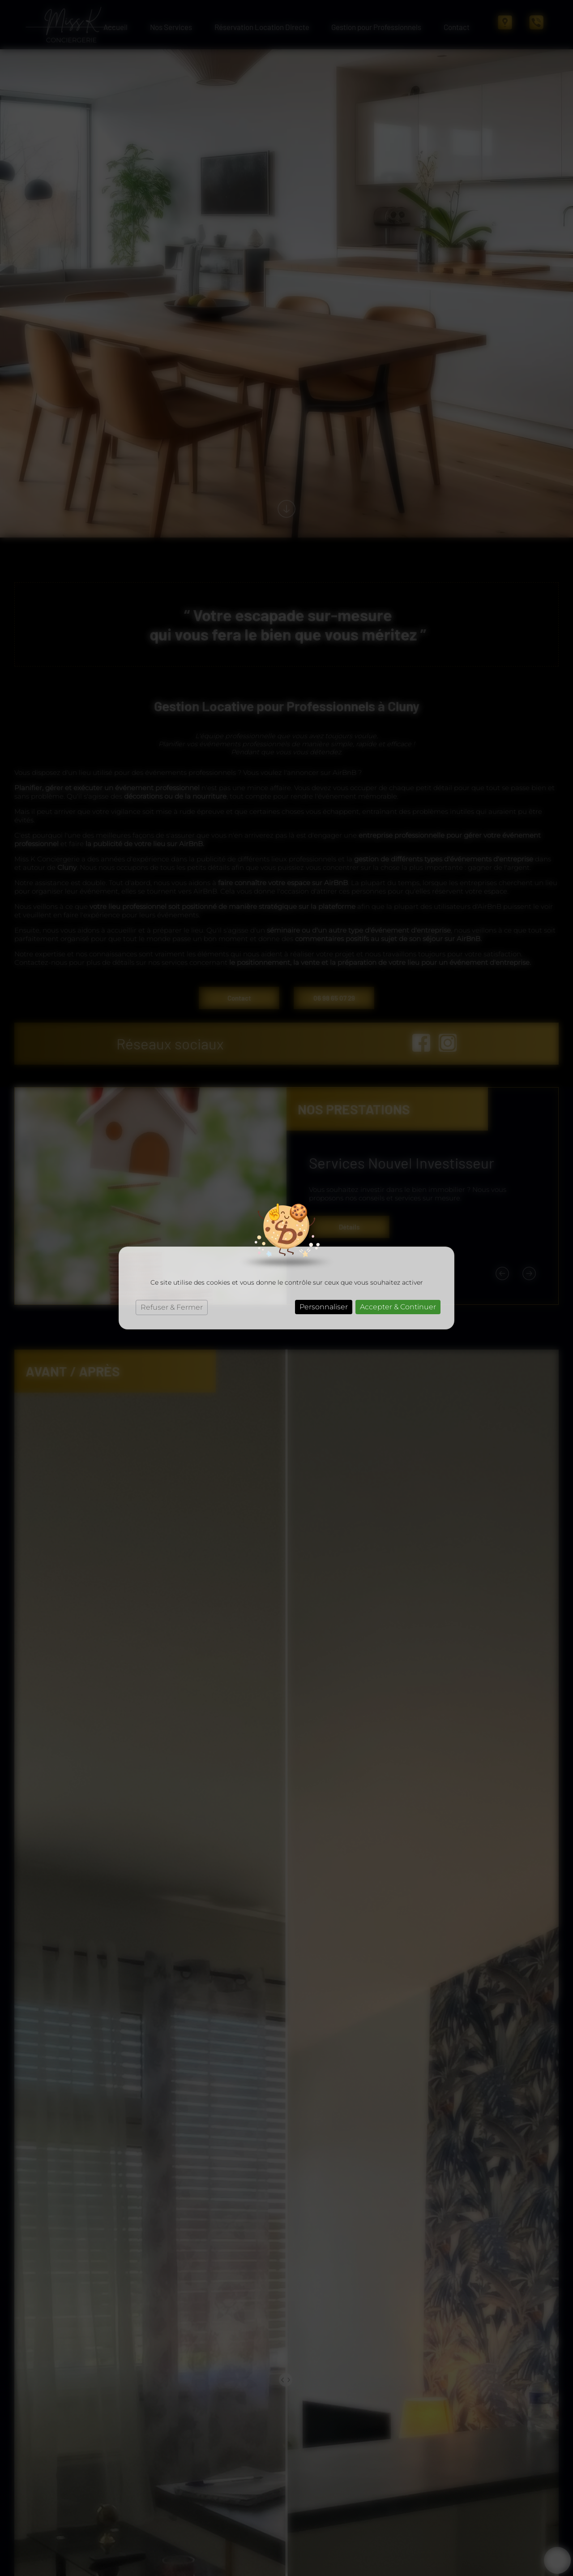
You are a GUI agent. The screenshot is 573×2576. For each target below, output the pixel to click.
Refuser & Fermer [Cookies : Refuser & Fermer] (172, 1307)
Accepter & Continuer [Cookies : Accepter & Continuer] (398, 1307)
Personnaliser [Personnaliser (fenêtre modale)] (323, 1307)
